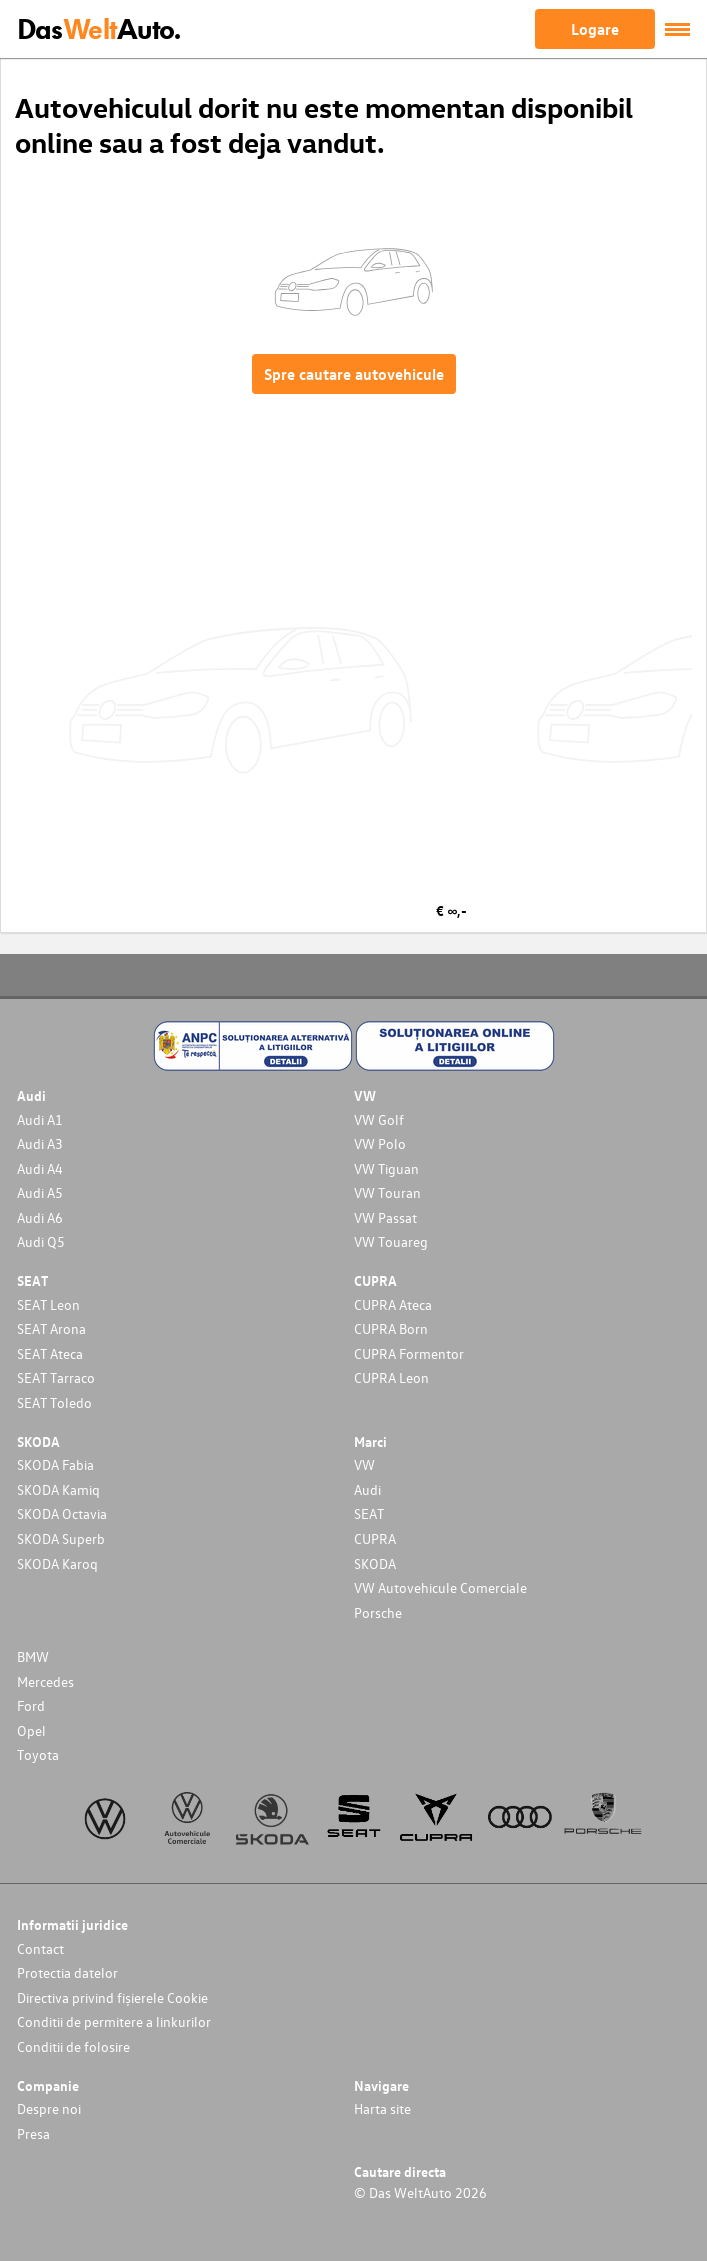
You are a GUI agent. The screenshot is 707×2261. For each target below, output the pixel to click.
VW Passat (385, 1217)
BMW (33, 1656)
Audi (367, 1489)
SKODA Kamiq (58, 1489)
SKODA (375, 1563)
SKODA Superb (61, 1538)
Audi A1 (40, 1119)
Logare (595, 29)
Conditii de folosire (73, 2046)
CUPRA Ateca (393, 1304)
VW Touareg (391, 1241)
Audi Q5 (41, 1241)
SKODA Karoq (57, 1563)
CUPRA (375, 1538)
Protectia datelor (67, 1972)
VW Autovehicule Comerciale (440, 1587)
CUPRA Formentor (409, 1353)
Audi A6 (40, 1217)
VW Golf (379, 1119)
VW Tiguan (386, 1168)
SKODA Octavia (62, 1513)
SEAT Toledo (54, 1402)
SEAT (369, 1513)
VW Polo (380, 1143)
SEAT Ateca (50, 1353)
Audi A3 (40, 1143)
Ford (31, 1705)
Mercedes (45, 1681)
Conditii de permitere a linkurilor (114, 2021)
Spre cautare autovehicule (354, 374)
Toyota (38, 1754)
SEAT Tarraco (56, 1377)
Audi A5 (40, 1192)
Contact (40, 1948)
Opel (31, 1730)
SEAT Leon (48, 1304)
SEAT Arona (51, 1328)
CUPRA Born (391, 1328)
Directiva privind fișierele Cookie (112, 1997)
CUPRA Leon (391, 1377)
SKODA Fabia (55, 1464)
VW (364, 1464)
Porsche (378, 1612)
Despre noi (49, 2108)
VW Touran (387, 1192)
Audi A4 (40, 1168)
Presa (33, 2133)
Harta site (382, 2108)
